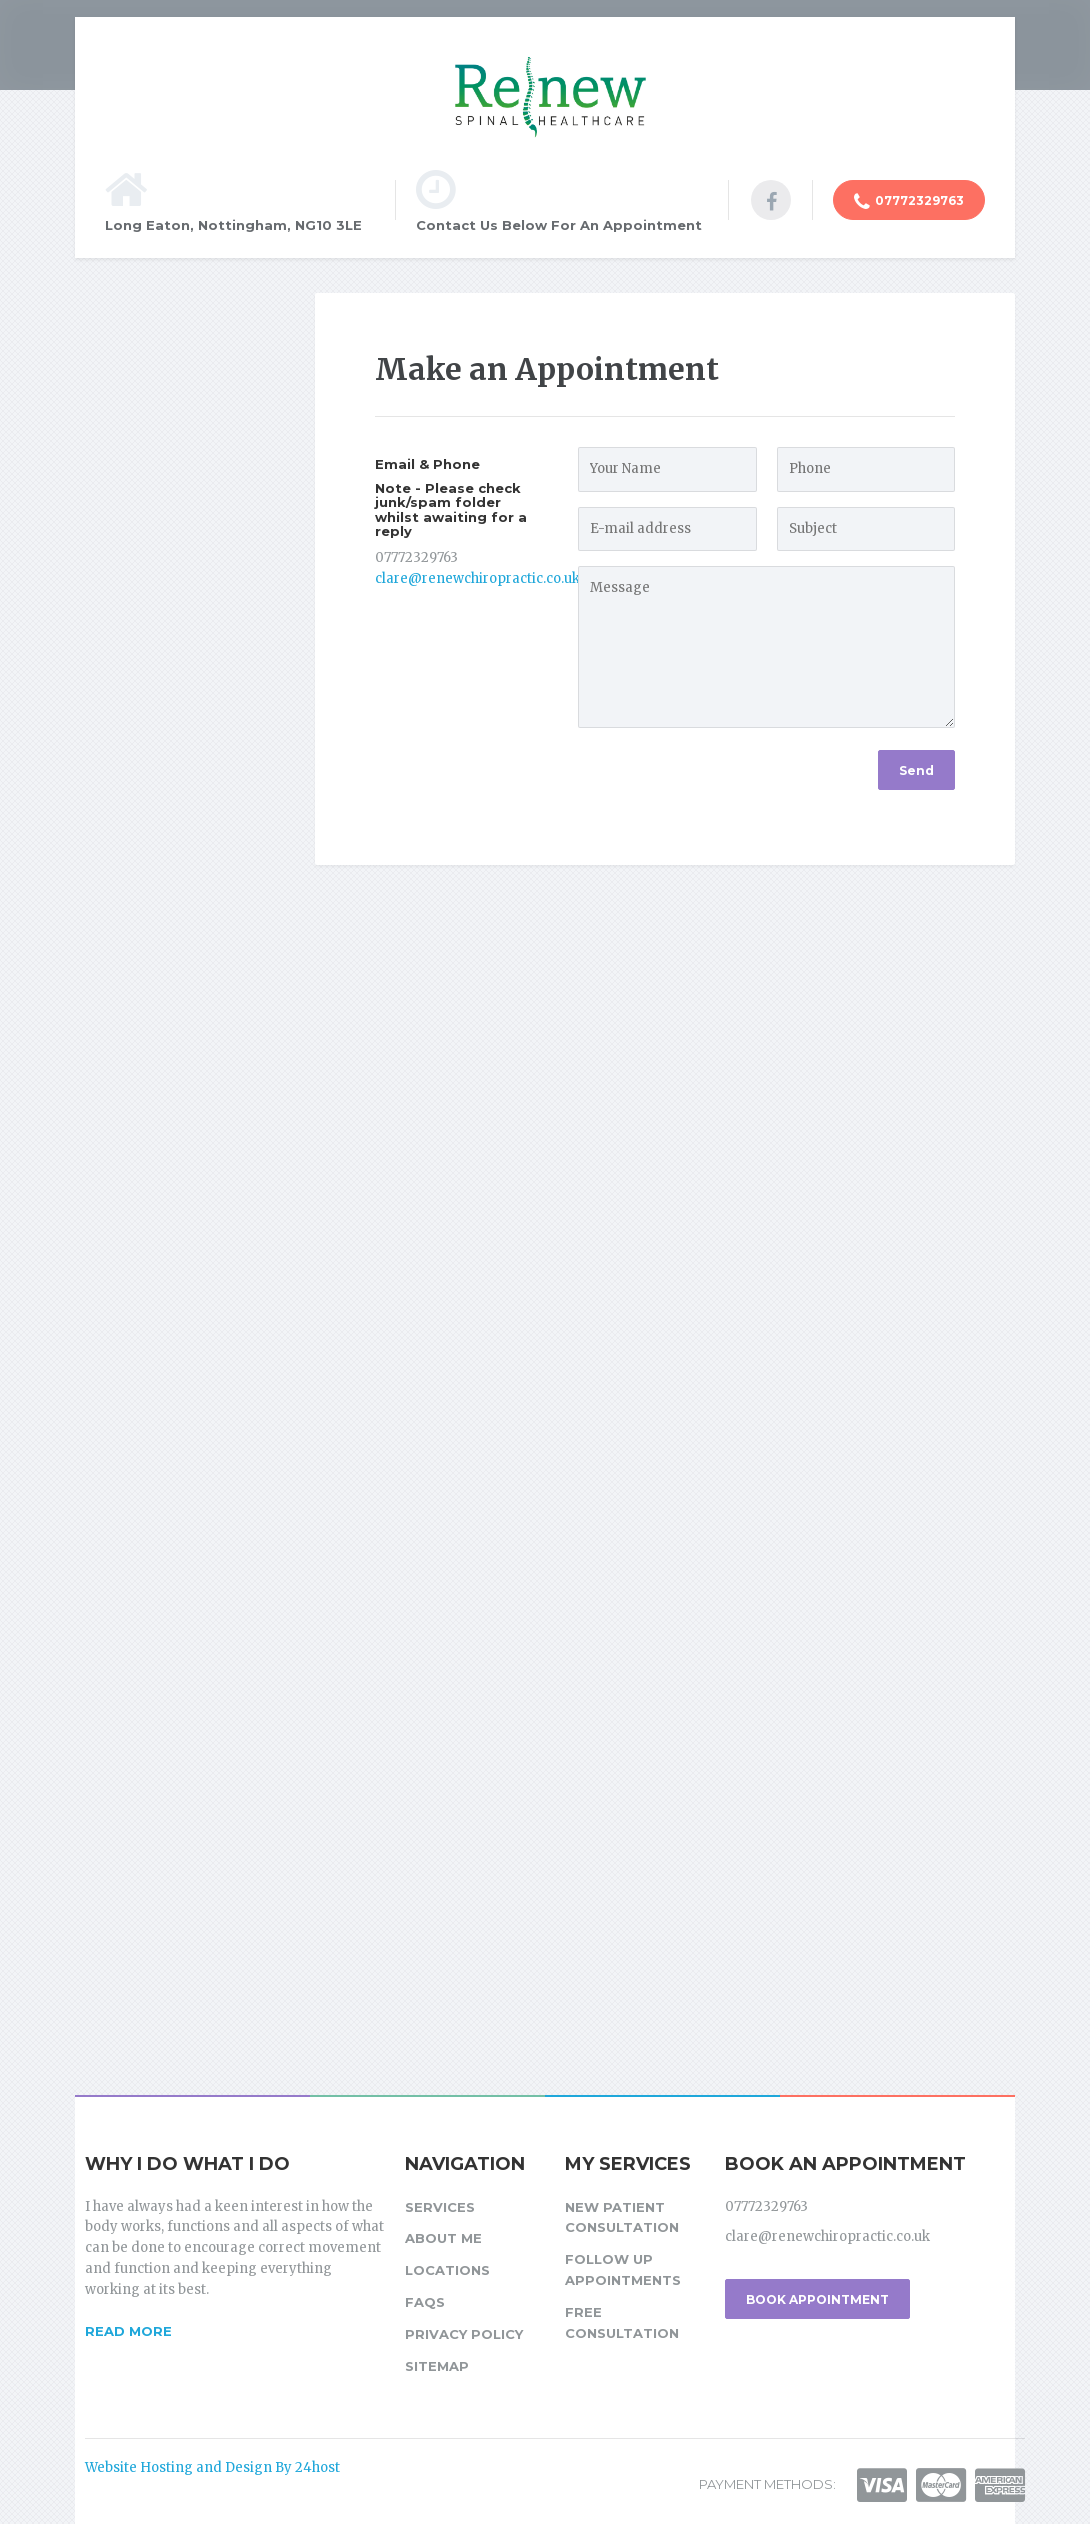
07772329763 (909, 202)
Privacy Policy (464, 2334)
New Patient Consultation (622, 2217)
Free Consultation (622, 2322)
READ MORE (128, 2331)
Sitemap (437, 2366)
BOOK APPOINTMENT (817, 2299)
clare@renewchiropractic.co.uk (477, 578)
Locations (447, 2270)
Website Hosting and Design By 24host (212, 2467)
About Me (443, 2238)
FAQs (425, 2302)
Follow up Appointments (623, 2269)
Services (440, 2207)
